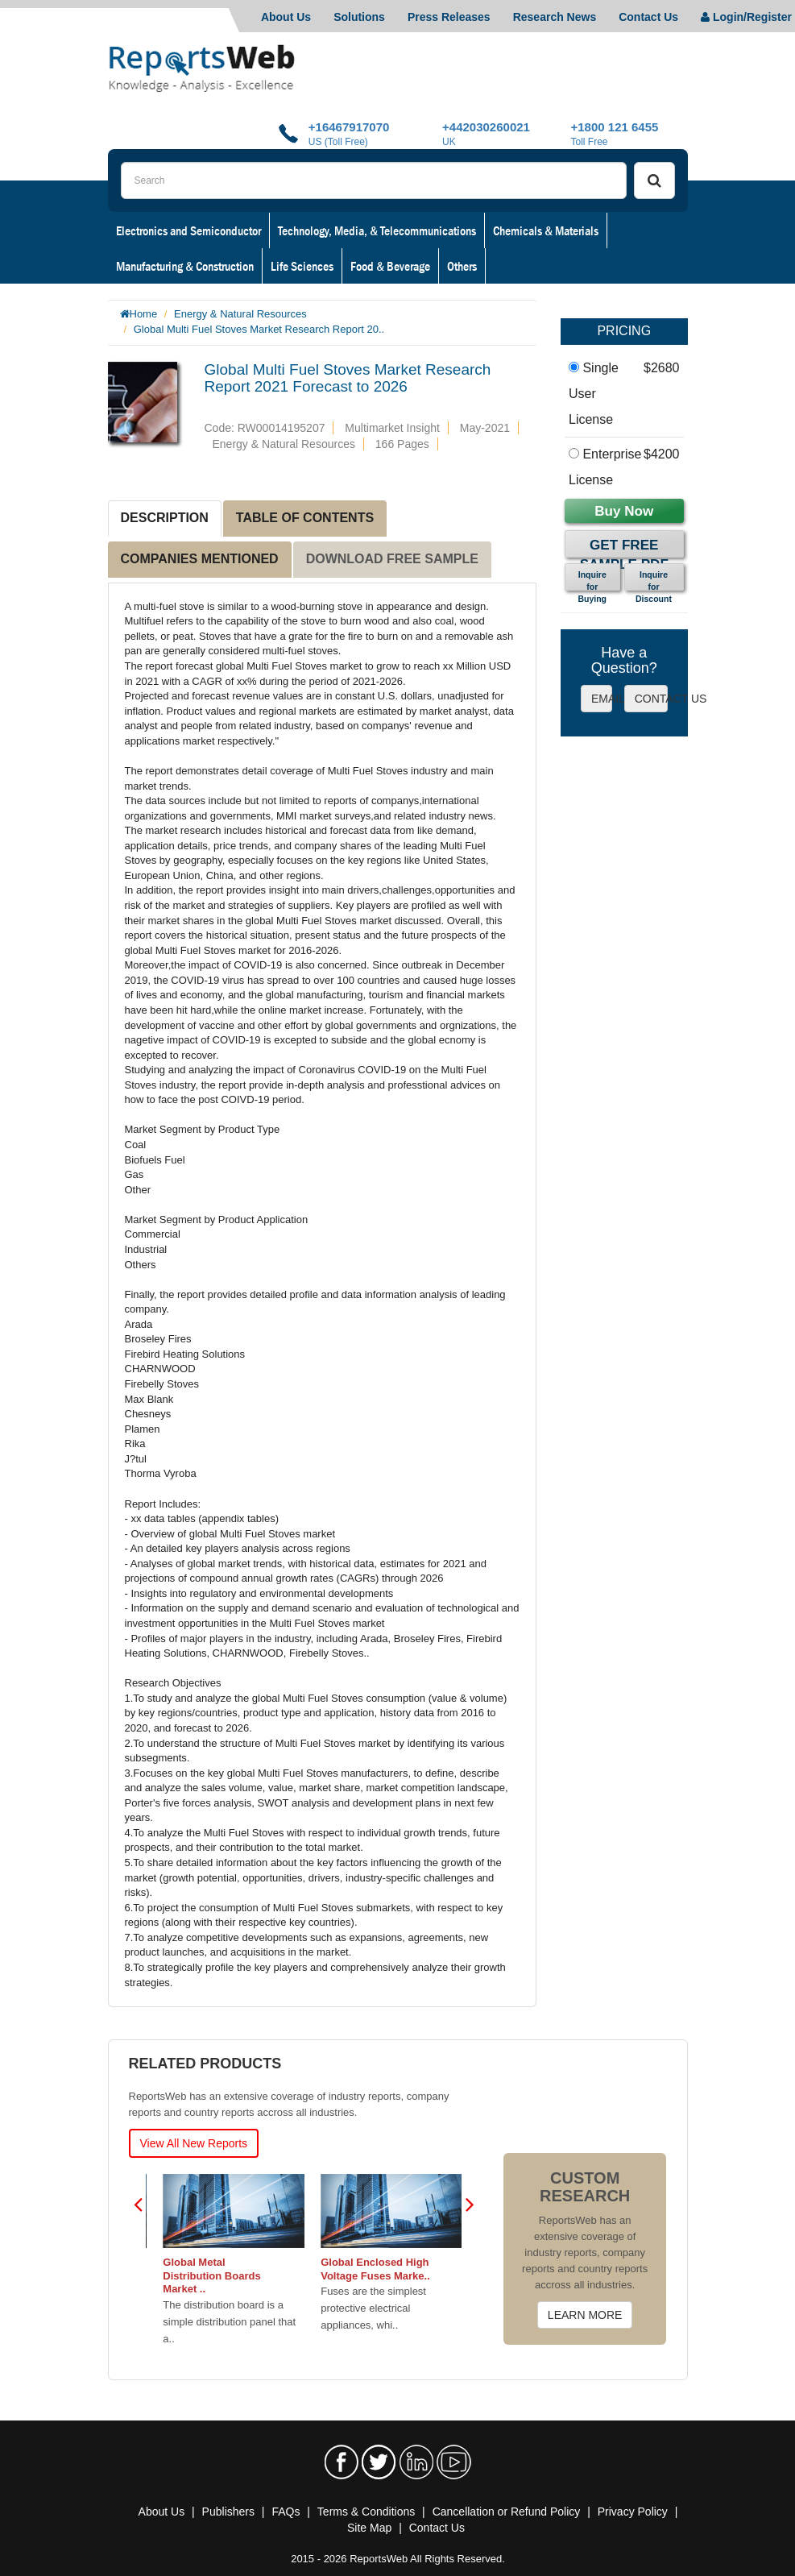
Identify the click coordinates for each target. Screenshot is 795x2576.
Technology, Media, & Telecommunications (377, 230)
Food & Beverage (390, 266)
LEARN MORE (585, 2314)
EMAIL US (601, 698)
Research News (555, 16)
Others (462, 266)
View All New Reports (194, 2143)
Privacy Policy (633, 2511)
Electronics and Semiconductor (188, 230)
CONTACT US (651, 698)
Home (144, 314)
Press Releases (449, 16)
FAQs (285, 2511)
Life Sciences (302, 266)
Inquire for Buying (592, 580)
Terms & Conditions (366, 2511)
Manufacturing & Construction (185, 266)
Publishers (228, 2511)
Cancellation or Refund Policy (507, 2511)
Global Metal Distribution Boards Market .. (307, 2276)
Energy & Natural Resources (240, 314)
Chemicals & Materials (545, 230)
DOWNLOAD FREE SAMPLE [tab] (392, 559)
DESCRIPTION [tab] (165, 518)
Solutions (359, 16)
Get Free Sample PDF (624, 547)
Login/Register (746, 16)
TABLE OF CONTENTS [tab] (305, 518)
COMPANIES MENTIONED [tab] (200, 559)
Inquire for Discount (654, 580)
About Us (286, 16)
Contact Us (648, 16)
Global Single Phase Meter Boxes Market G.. (159, 2269)
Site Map (369, 2527)
